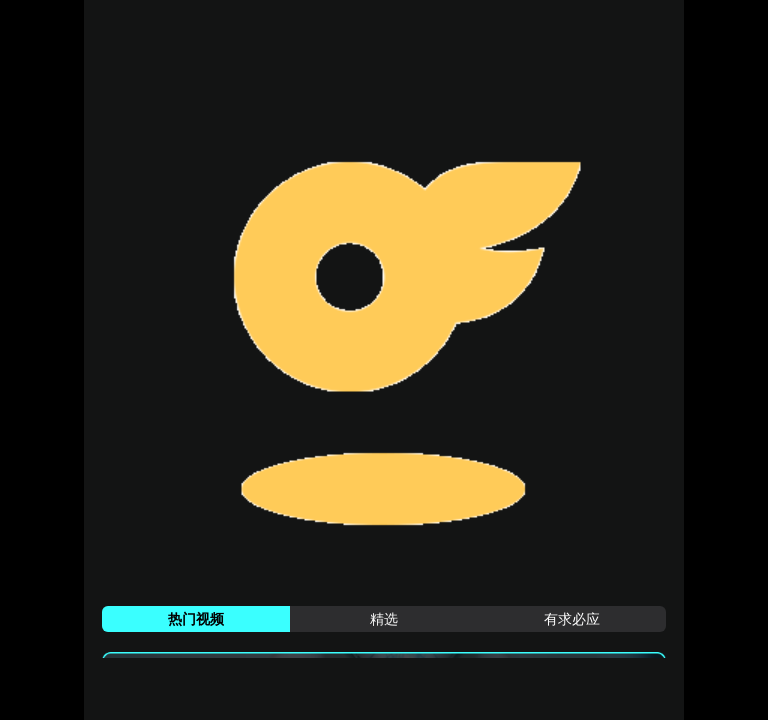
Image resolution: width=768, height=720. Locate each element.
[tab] (196, 619)
